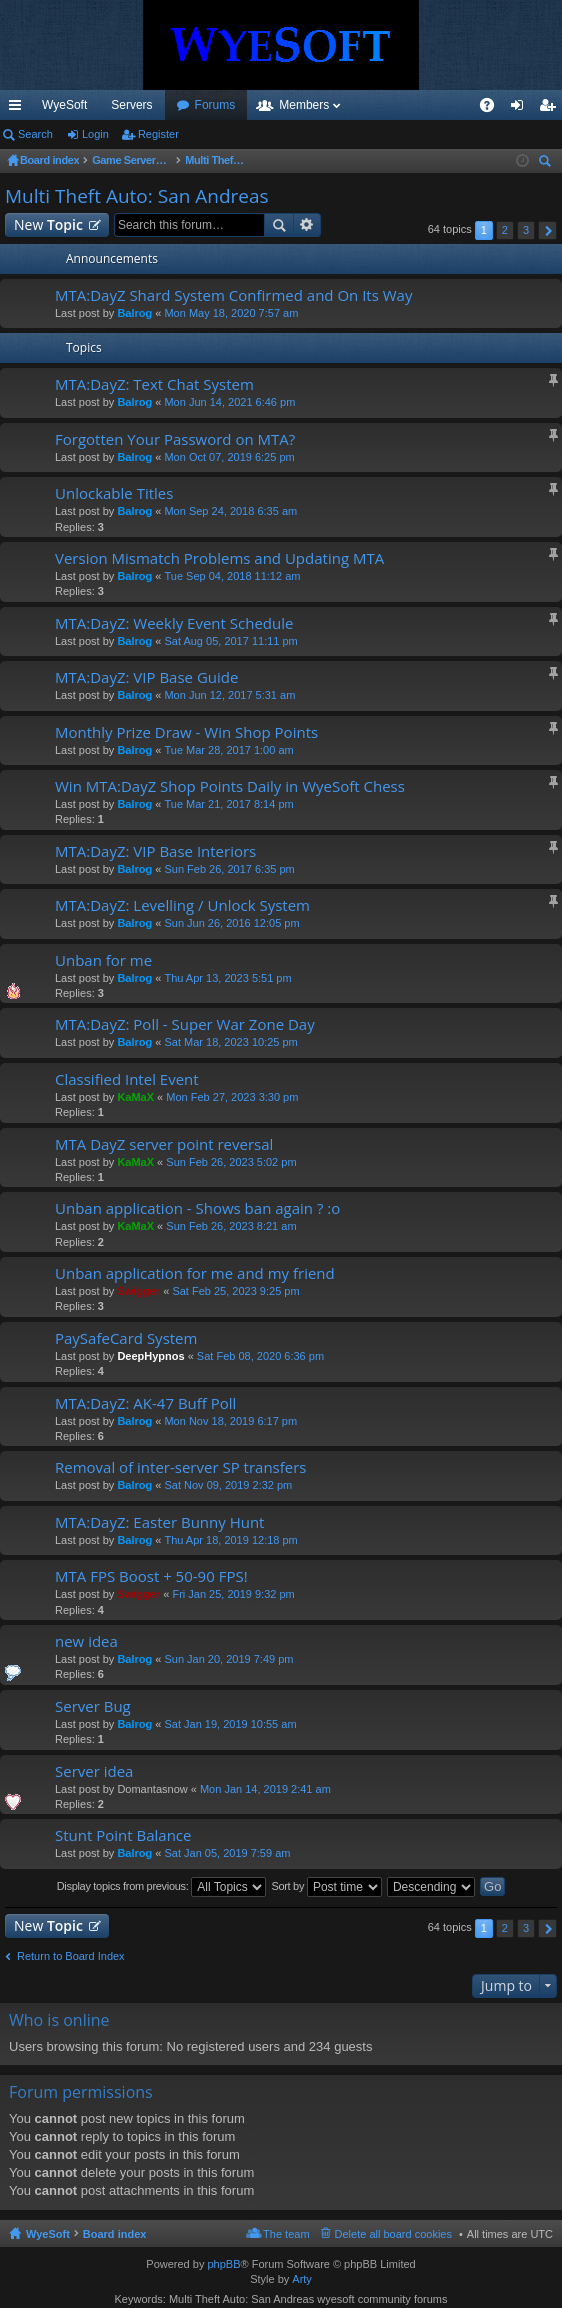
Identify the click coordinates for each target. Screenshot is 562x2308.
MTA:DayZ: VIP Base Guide (146, 677)
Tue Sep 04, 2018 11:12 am (232, 576)
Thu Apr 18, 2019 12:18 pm (230, 1540)
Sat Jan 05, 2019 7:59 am (227, 1853)
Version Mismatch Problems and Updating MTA (219, 558)
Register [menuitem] (551, 109)
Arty (302, 2279)
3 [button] (526, 230)
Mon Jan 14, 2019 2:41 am (265, 1789)
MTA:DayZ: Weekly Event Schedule (174, 623)
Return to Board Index (71, 1956)
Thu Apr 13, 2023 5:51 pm (227, 978)
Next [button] (547, 230)
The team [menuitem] (286, 2234)
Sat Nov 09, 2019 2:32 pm (228, 1485)
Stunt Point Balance (123, 1835)
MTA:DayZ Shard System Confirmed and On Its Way (233, 295)
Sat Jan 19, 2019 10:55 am (230, 1724)
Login (95, 134)
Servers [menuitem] (131, 105)
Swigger (138, 1291)
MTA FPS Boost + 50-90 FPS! (151, 1576)
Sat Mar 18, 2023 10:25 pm (230, 1042)
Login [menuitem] (521, 109)
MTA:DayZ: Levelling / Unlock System (182, 905)
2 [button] (505, 230)
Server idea (94, 1771)
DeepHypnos (150, 1356)
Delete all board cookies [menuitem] (393, 2234)
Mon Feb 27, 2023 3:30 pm (232, 1097)
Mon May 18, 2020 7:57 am (231, 313)
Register (158, 134)
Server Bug (93, 1706)
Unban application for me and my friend (195, 1273)
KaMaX (135, 1097)
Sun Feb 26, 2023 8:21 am (231, 1226)
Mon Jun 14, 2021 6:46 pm (229, 402)
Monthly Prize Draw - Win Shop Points (186, 732)
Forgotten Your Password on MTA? (175, 439)
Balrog (134, 313)
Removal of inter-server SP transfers (180, 1467)
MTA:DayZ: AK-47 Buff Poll (145, 1403)
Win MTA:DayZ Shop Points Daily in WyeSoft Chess (230, 786)
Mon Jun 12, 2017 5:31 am (229, 695)
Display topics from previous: (162, 1887)
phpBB (223, 2264)
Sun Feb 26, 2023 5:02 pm (231, 1162)
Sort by (326, 1887)
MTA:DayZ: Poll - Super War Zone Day (185, 1024)
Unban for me (103, 960)
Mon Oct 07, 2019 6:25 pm (229, 457)
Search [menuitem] (547, 163)
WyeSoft (64, 105)
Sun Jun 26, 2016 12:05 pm (231, 923)
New (48, 224)
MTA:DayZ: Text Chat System (154, 384)
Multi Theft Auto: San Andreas (137, 196)
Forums (323, 105)
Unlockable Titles (114, 493)
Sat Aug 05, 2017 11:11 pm (230, 641)
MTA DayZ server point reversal (164, 1144)
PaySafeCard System (126, 1338)
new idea (86, 1641)
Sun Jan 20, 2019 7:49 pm (228, 1659)
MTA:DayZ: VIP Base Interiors (155, 851)
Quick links (19, 109)
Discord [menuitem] (240, 105)
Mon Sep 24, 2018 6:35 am (230, 511)
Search (35, 134)
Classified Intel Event (127, 1079)
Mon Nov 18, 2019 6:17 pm (230, 1421)
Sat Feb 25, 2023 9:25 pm (235, 1291)
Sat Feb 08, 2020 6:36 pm (260, 1356)
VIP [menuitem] (186, 105)
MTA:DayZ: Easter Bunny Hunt (159, 1522)
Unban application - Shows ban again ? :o (197, 1208)
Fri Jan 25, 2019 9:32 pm (233, 1594)
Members (412, 105)
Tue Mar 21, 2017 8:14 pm (228, 804)
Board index (115, 2234)
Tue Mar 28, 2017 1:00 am (228, 750)
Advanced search (307, 225)
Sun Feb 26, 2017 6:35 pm (229, 869)
